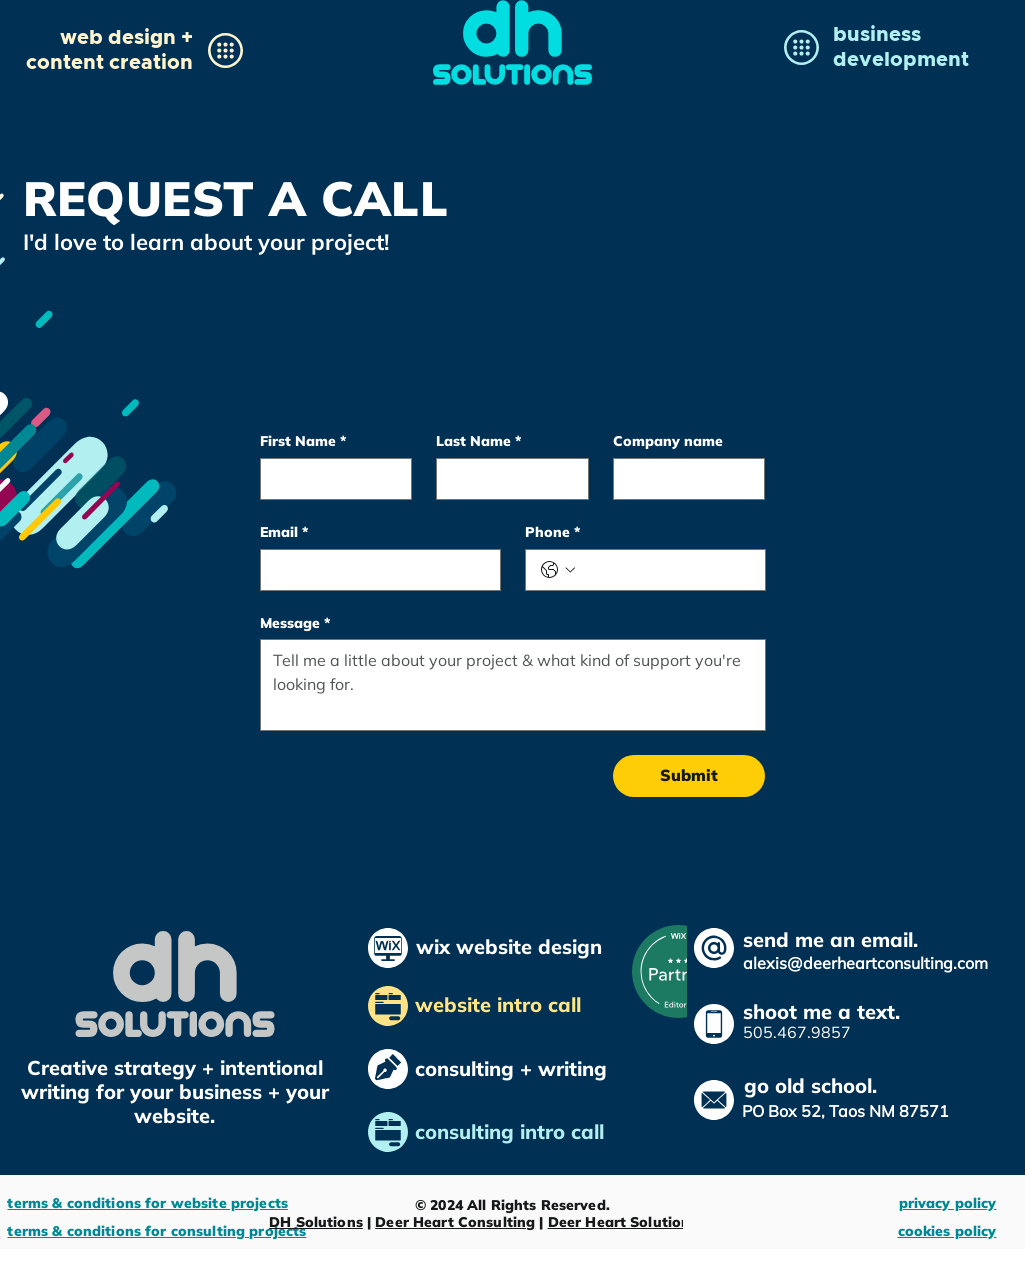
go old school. (810, 1085)
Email (284, 532)
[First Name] (330, 479)
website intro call (501, 1004)
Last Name (478, 441)
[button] (109, 49)
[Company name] (683, 479)
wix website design (509, 946)
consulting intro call (512, 1131)
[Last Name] (506, 479)
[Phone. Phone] (665, 570)
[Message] (513, 685)
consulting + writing (511, 1068)
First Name (303, 441)
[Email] (374, 570)
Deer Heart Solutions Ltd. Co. (652, 1222)
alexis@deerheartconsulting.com (865, 963)
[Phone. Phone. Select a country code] (558, 570)
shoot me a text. (821, 1011)
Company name (668, 441)
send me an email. (830, 939)
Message (295, 623)
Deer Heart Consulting (455, 1222)
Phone (552, 532)
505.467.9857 (797, 1032)
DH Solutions (316, 1222)
